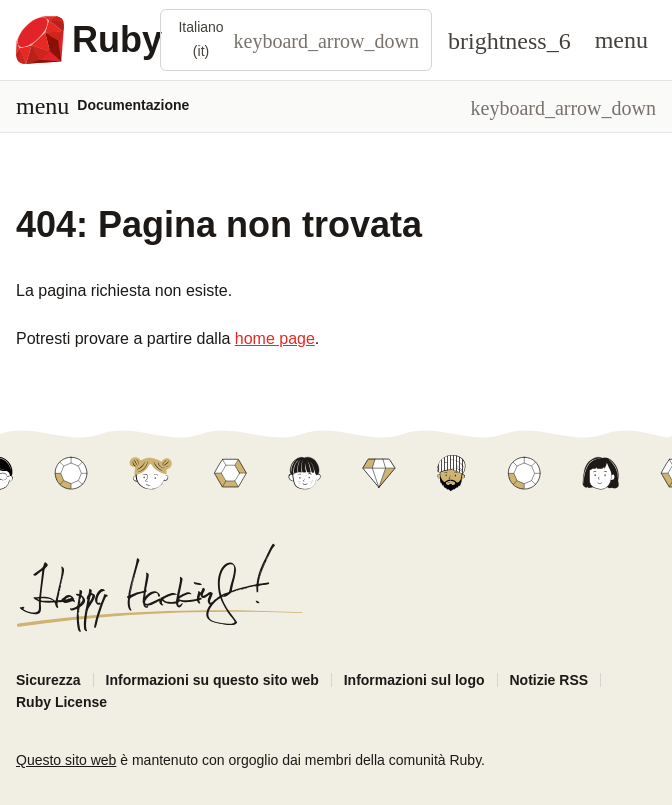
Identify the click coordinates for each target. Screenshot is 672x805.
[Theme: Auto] (509, 40)
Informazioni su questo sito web (212, 680)
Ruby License (61, 702)
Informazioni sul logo (414, 680)
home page (275, 338)
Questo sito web (66, 760)
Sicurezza (48, 680)
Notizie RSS (549, 680)
